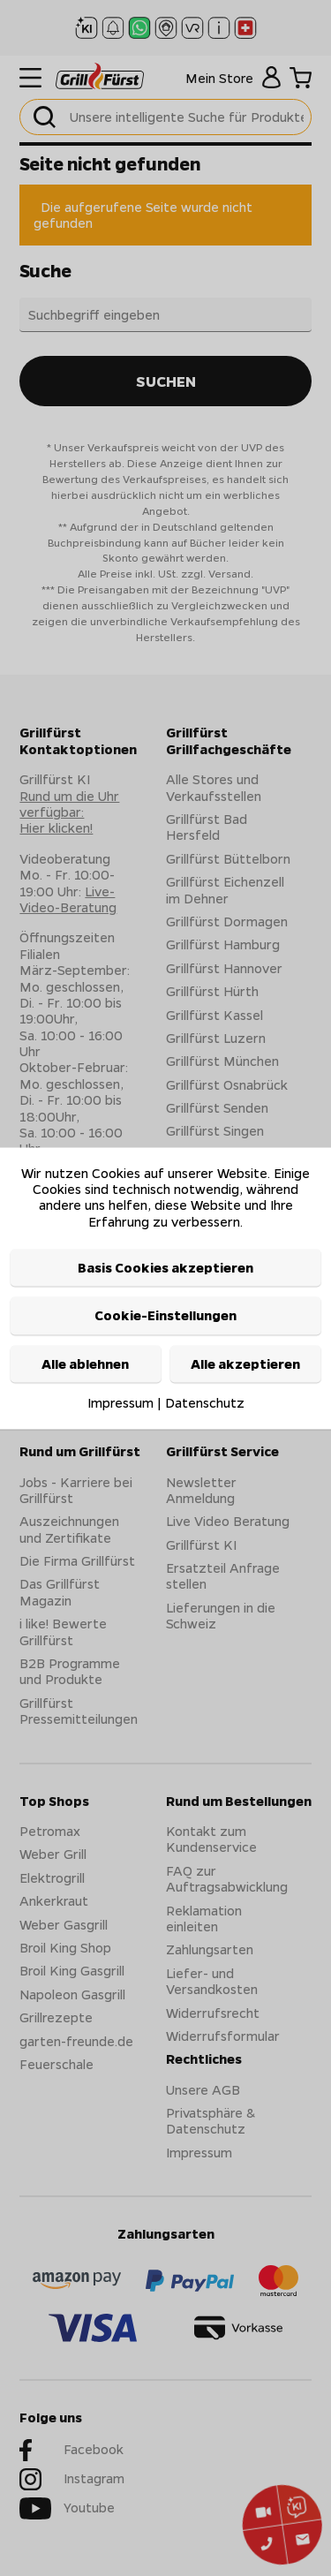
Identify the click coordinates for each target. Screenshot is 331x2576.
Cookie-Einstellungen (165, 1316)
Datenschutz (204, 1403)
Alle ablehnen (85, 1363)
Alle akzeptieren (245, 1363)
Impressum (120, 1403)
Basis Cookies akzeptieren (165, 1268)
